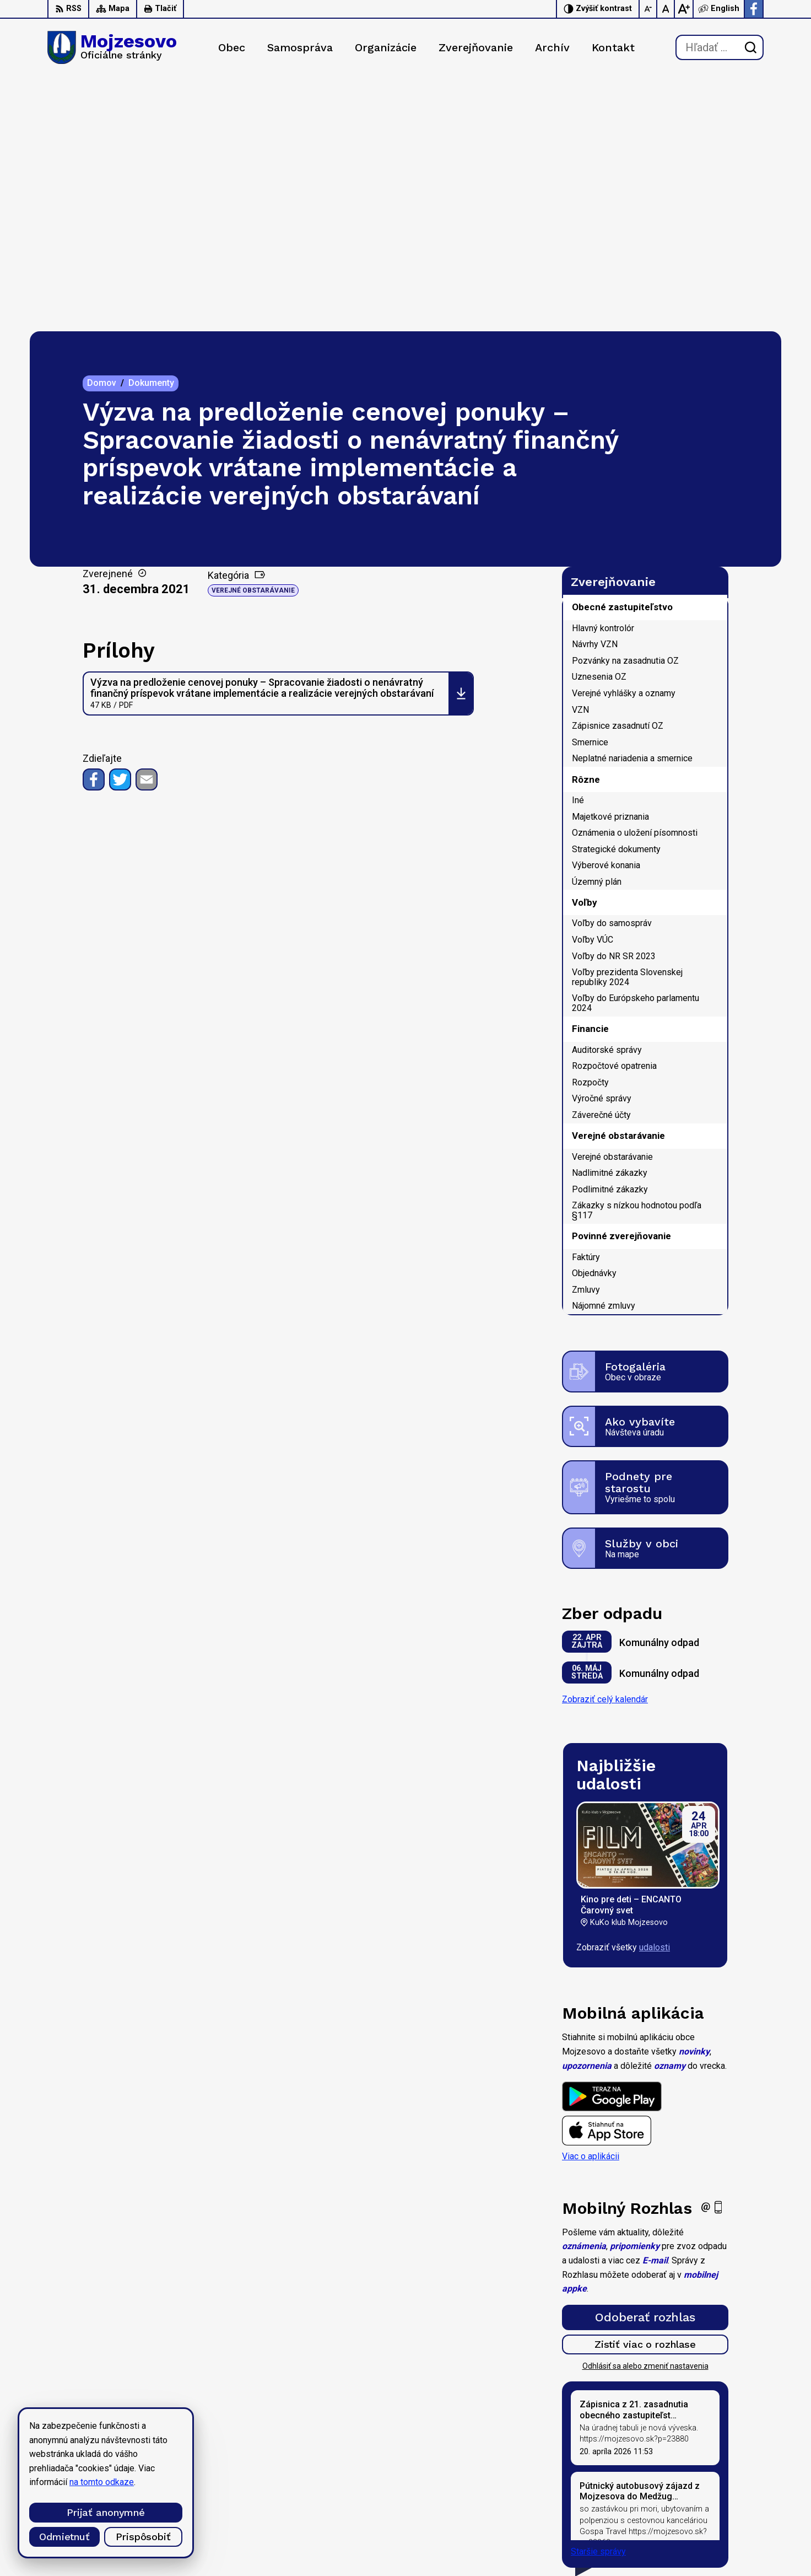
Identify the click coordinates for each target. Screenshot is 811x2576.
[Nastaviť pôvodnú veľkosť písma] (666, 9)
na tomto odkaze (45, 2482)
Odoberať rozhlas (645, 2062)
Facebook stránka (704, 2533)
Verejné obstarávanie (253, 336)
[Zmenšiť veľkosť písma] (648, 9)
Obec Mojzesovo (145, 2450)
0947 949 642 (697, 2508)
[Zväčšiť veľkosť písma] (684, 9)
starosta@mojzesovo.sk (717, 2521)
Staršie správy (598, 2297)
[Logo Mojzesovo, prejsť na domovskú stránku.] (112, 47)
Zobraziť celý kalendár (605, 1445)
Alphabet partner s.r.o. (193, 2440)
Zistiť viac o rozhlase (645, 2090)
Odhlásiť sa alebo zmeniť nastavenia (645, 2111)
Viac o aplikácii (590, 1902)
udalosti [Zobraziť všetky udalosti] (654, 1693)
